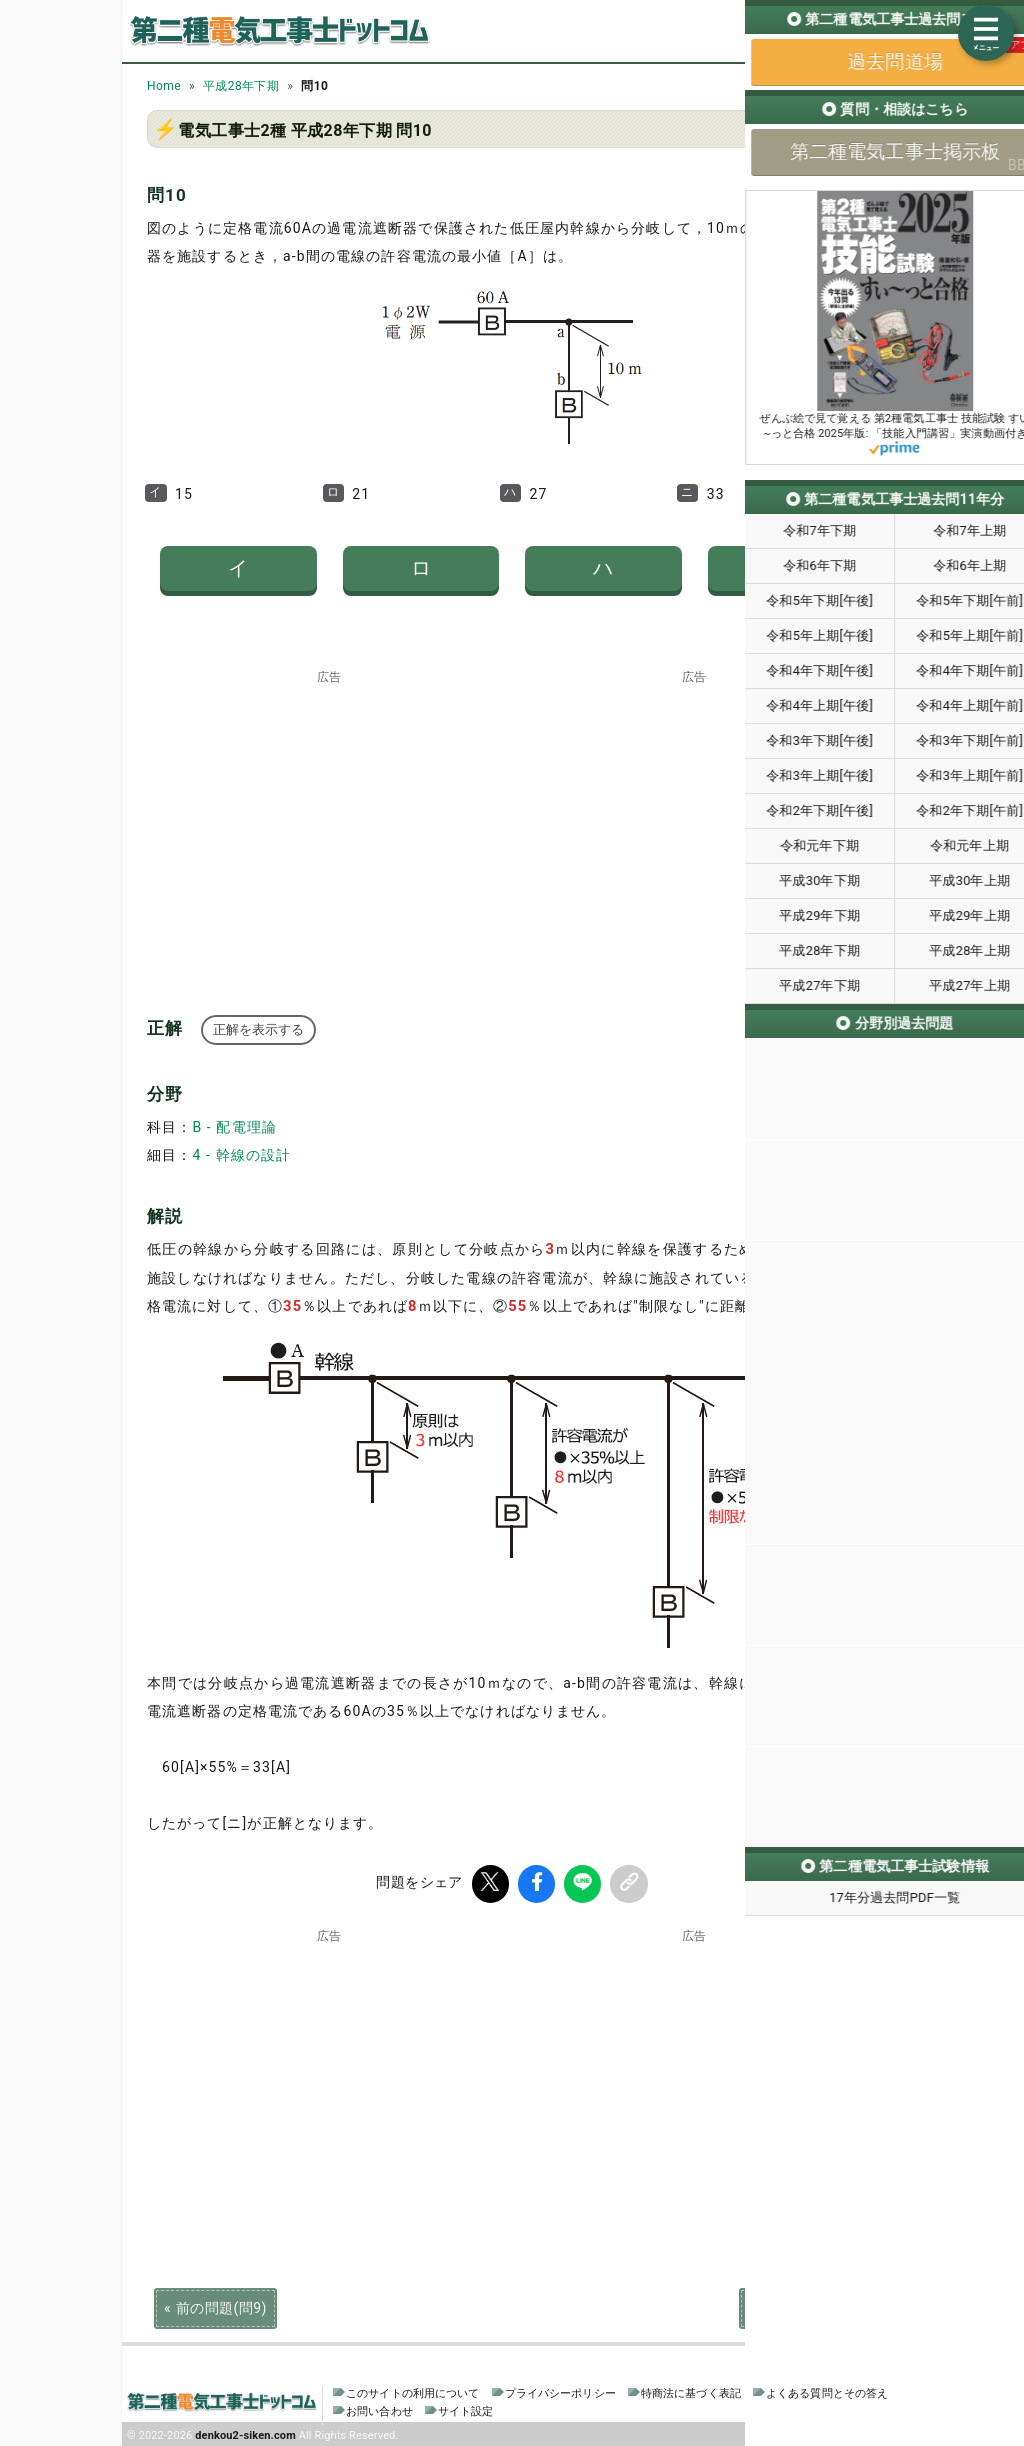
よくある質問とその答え (827, 2390)
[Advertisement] (330, 808)
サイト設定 (466, 2408)
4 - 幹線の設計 (241, 1155)
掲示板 (871, 48)
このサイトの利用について (413, 2390)
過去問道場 (798, 48)
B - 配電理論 (234, 1127)
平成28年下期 (241, 86)
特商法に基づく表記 (691, 2390)
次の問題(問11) (798, 2305)
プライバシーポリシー (560, 2390)
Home (164, 86)
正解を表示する (258, 1029)
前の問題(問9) (221, 2305)
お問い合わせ (379, 2408)
